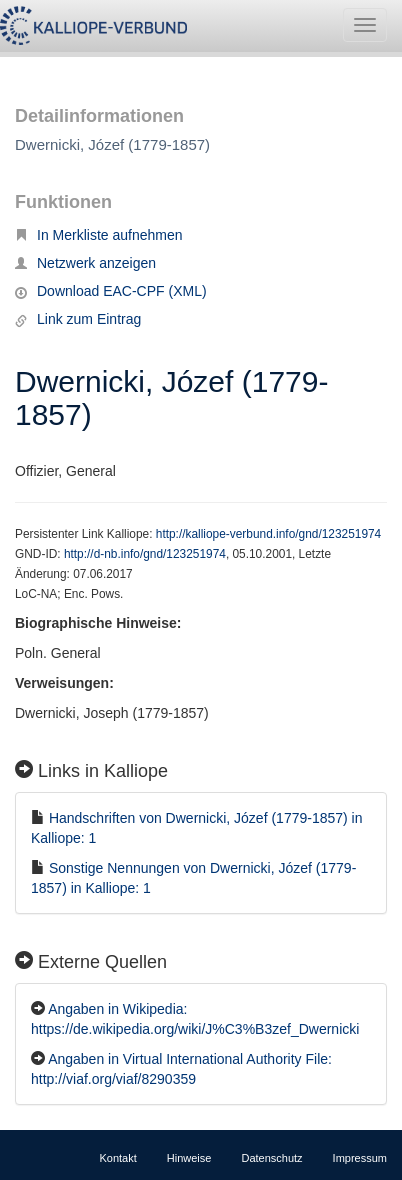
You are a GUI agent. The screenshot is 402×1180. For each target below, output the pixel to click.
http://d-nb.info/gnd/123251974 (145, 554)
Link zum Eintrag (78, 319)
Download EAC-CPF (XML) (111, 291)
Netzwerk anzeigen (85, 263)
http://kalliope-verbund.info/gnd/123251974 (268, 534)
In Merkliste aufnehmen (99, 235)
